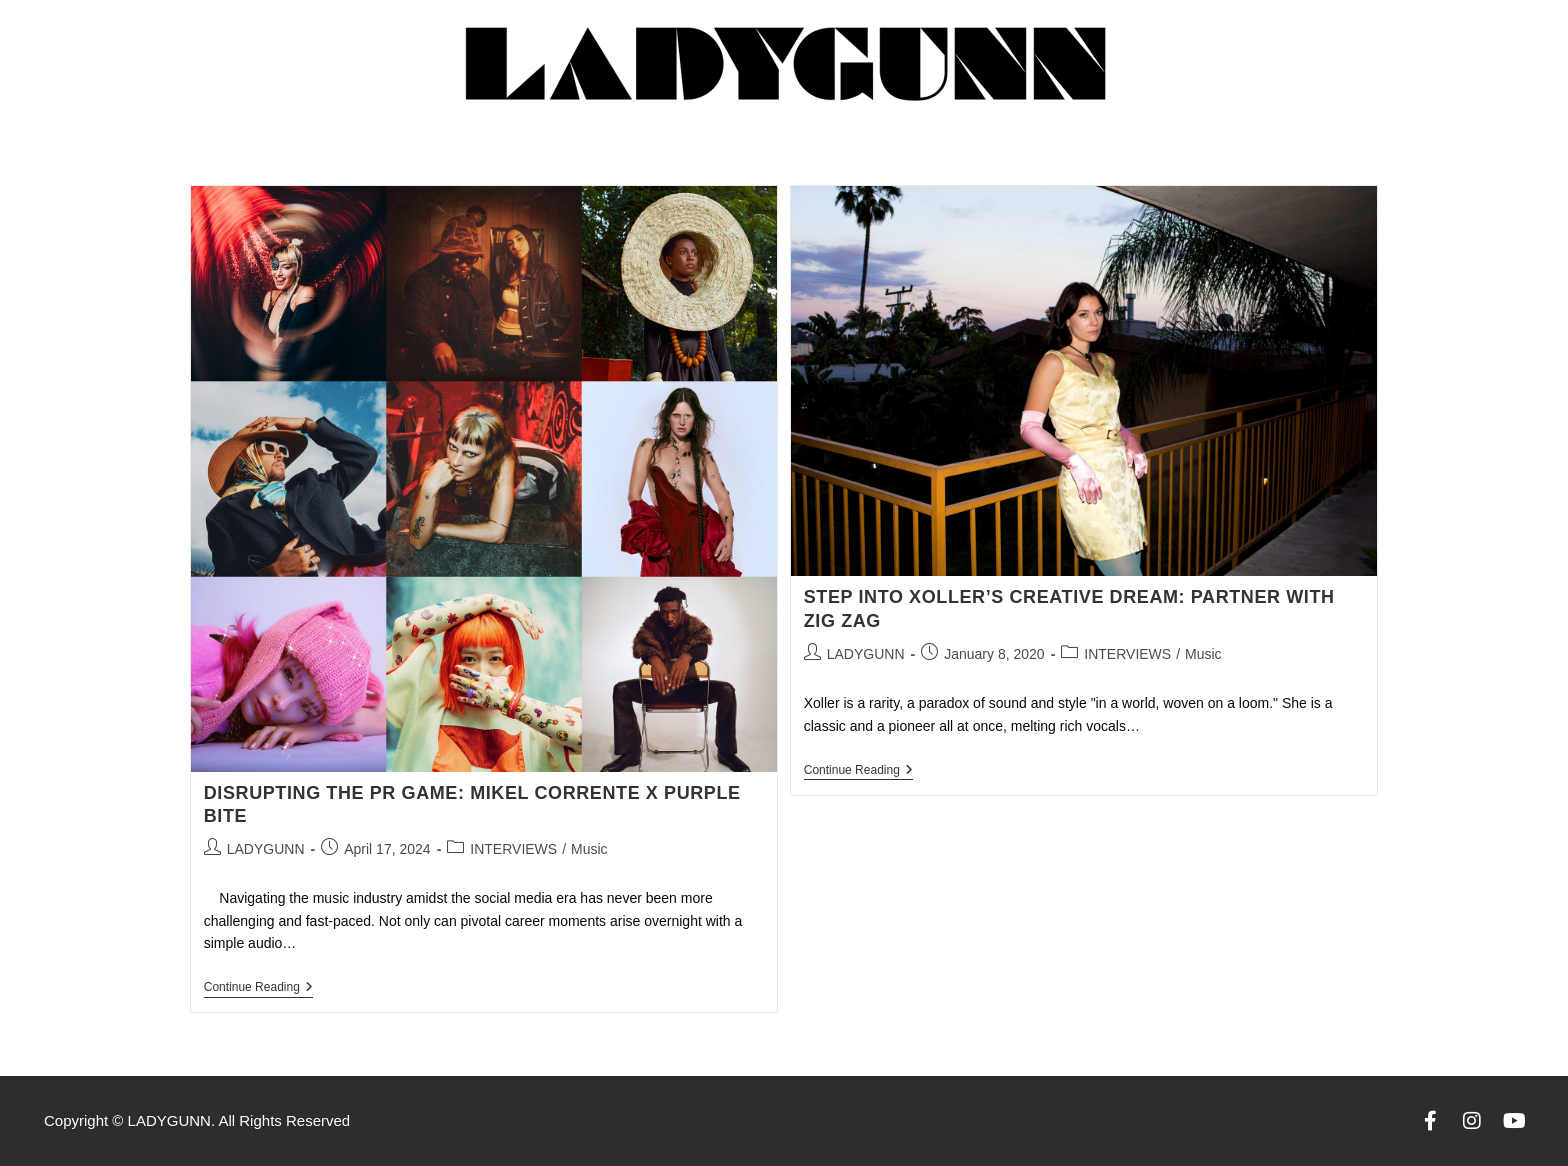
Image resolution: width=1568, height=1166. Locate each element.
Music (589, 849)
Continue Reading (258, 987)
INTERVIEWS (513, 849)
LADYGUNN (266, 849)
